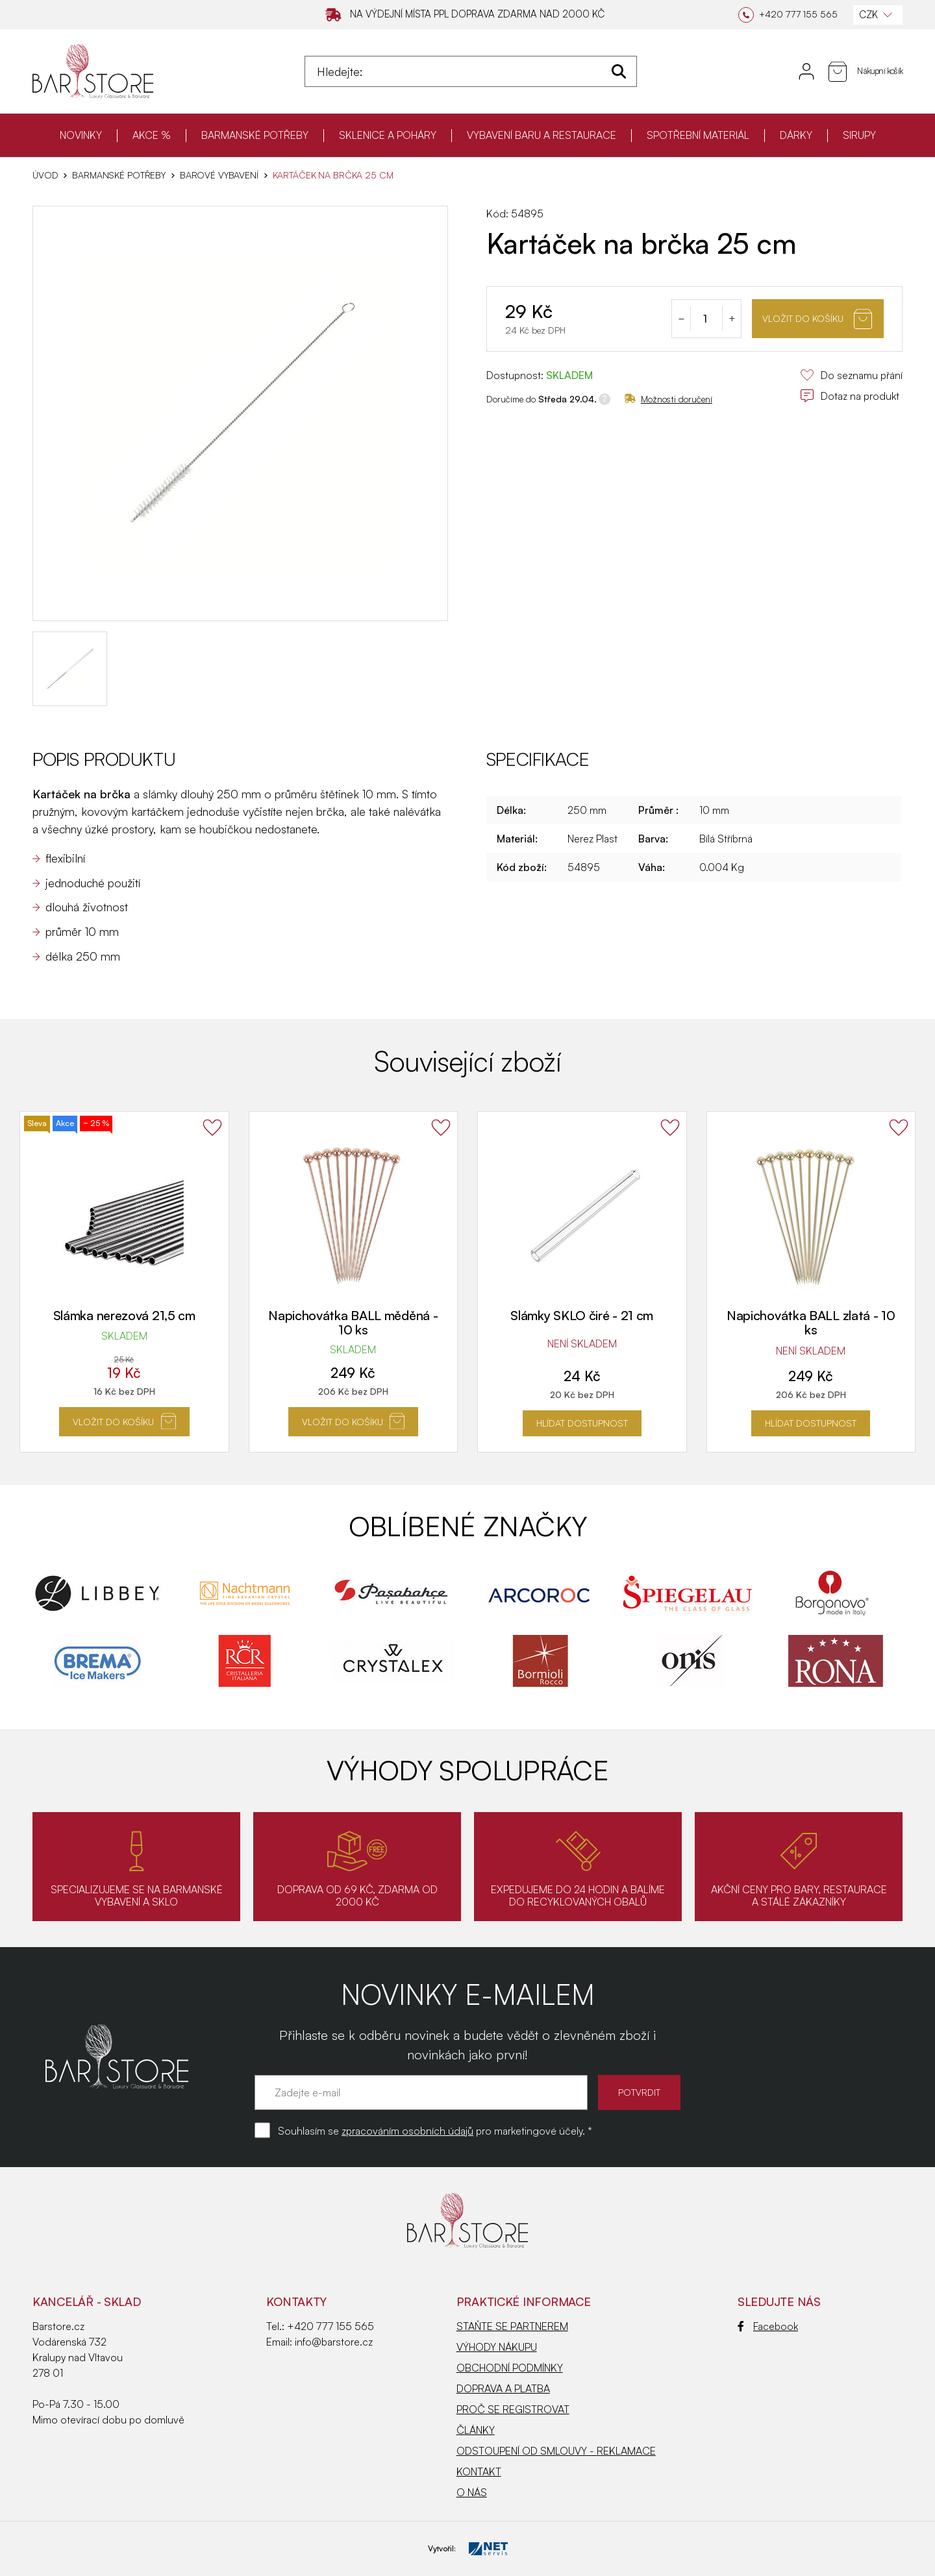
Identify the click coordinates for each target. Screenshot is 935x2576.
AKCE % (151, 135)
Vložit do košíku (817, 319)
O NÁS (471, 2492)
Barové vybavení (219, 175)
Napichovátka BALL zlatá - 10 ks (811, 1322)
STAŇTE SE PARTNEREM (512, 2326)
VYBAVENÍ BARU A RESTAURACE (541, 135)
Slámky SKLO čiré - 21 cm (581, 1314)
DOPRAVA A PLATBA (503, 2388)
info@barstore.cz (334, 2341)
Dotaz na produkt (849, 395)
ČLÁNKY (475, 2429)
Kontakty (296, 2301)
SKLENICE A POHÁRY (387, 135)
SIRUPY (859, 135)
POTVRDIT (639, 2092)
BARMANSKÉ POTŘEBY (254, 135)
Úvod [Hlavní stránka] (45, 175)
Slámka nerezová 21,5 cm (124, 1314)
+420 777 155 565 (330, 2326)
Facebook (768, 2326)
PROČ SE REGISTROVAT (512, 2409)
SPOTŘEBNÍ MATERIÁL (698, 135)
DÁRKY (796, 135)
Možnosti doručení (668, 398)
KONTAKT (478, 2471)
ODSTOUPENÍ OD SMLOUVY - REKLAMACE (556, 2450)
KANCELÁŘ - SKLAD (86, 2301)
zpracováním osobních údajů (407, 2130)
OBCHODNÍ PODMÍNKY (509, 2367)
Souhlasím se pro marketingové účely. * (435, 2130)
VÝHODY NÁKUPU (496, 2346)
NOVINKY (81, 135)
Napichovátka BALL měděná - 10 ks (353, 1322)
